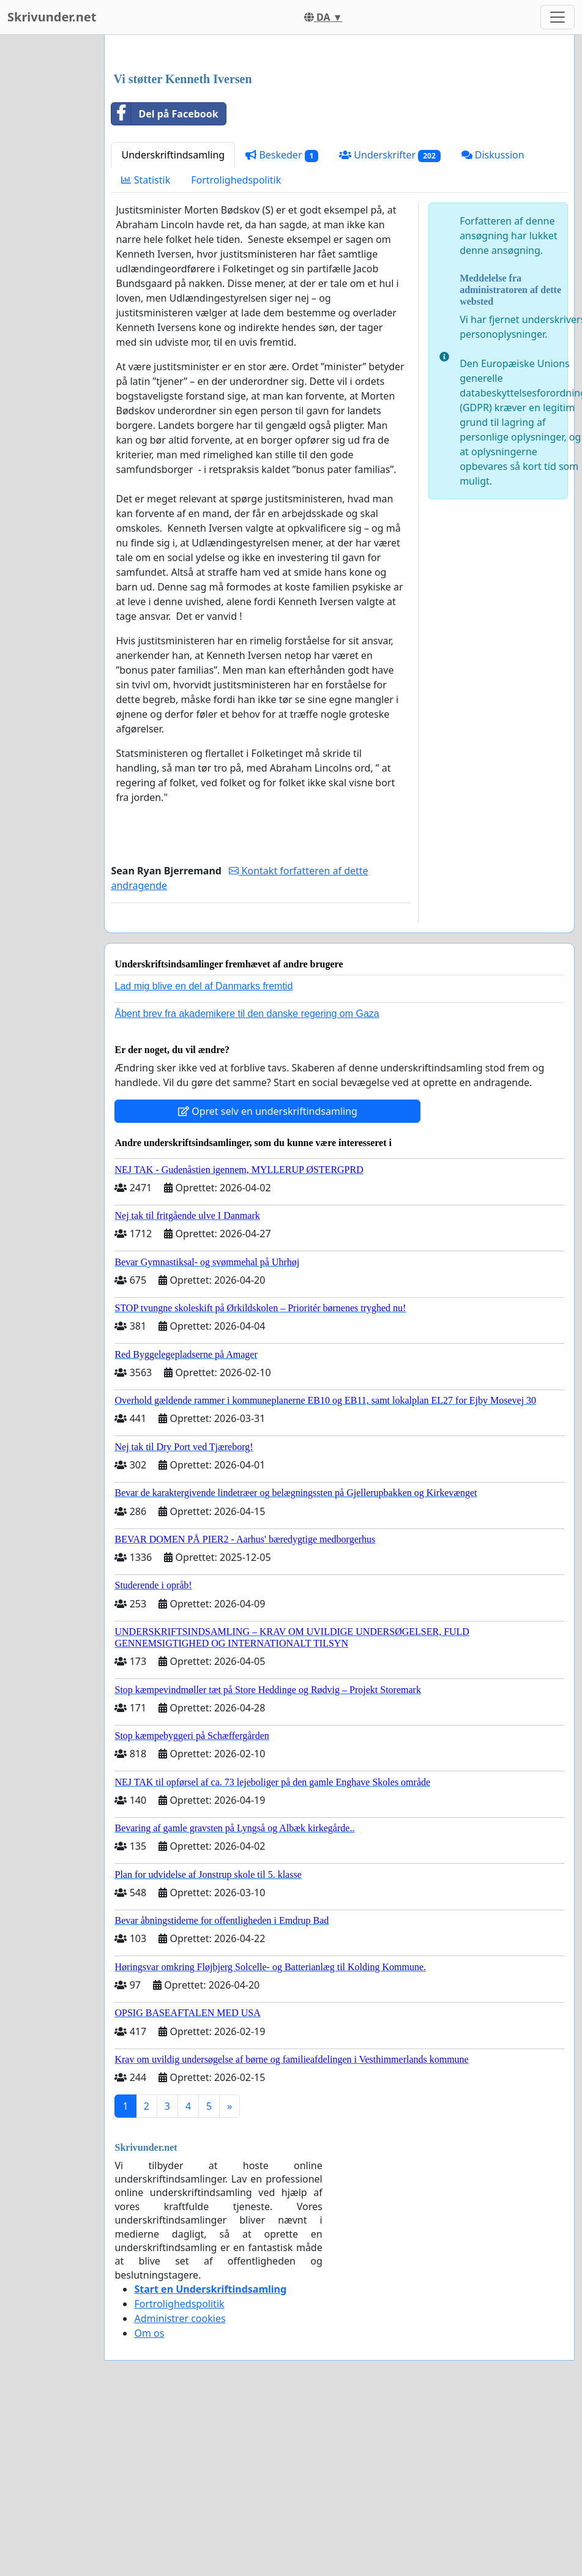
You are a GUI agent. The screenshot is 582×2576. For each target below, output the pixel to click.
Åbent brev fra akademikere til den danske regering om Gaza (246, 1185)
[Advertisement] (336, 140)
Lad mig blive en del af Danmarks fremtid (203, 1157)
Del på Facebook (164, 285)
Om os (149, 2504)
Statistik (145, 351)
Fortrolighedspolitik (236, 351)
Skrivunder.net (51, 17)
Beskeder (281, 326)
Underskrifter (389, 326)
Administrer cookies (179, 2489)
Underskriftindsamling (173, 326)
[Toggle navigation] (557, 17)
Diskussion (492, 326)
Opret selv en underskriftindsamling (267, 1282)
